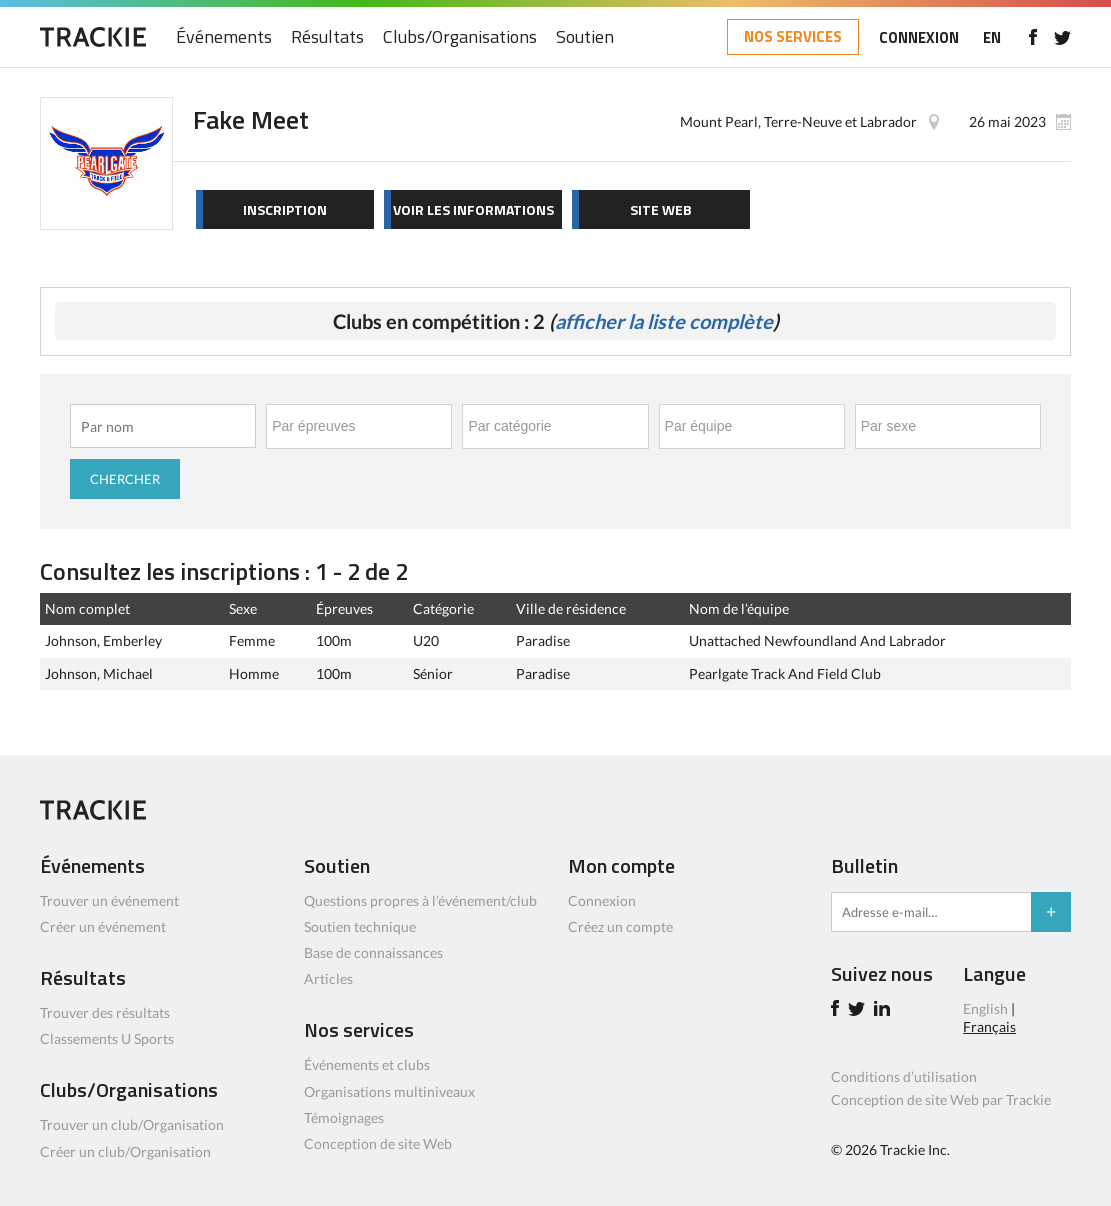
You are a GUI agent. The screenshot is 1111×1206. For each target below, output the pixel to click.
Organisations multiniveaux (389, 1091)
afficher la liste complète (664, 321)
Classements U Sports (107, 1038)
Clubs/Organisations (460, 37)
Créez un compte (620, 926)
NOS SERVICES (793, 36)
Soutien (585, 37)
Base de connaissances (373, 952)
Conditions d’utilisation (904, 1076)
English (985, 1008)
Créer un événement (103, 926)
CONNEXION (919, 37)
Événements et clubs (367, 1064)
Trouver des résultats (105, 1012)
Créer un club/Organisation (125, 1151)
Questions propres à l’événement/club (420, 900)
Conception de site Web (378, 1143)
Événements (224, 37)
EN (992, 37)
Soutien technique (360, 926)
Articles (328, 978)
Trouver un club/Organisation (132, 1124)
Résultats (327, 37)
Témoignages (344, 1117)
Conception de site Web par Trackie (941, 1099)
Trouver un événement (109, 900)
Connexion (602, 900)
